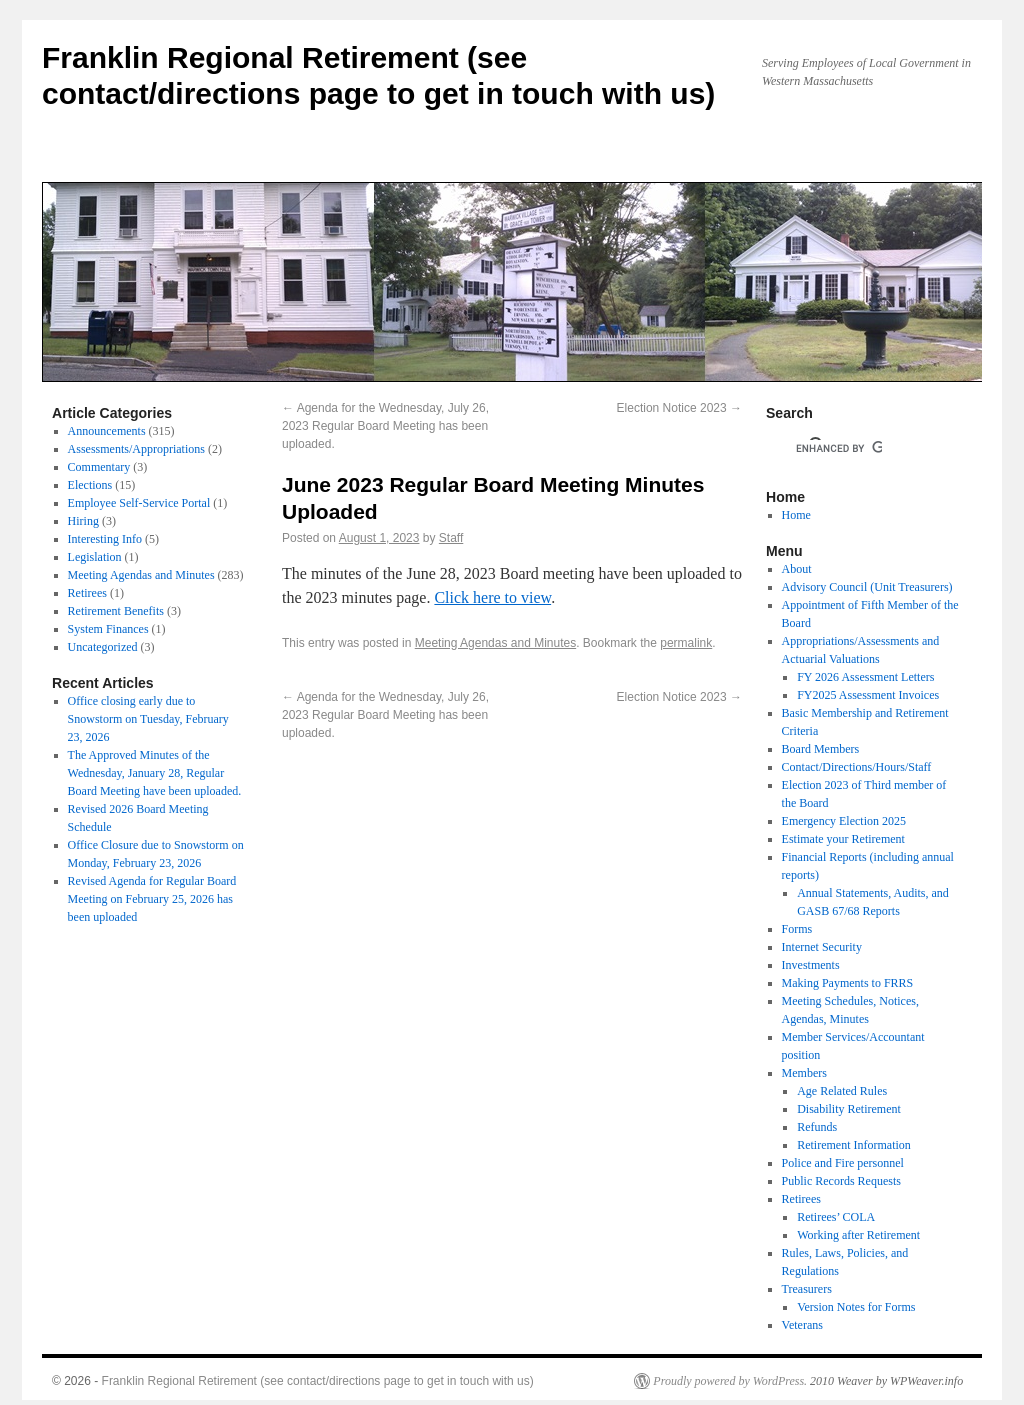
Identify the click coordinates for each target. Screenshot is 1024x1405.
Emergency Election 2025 (844, 821)
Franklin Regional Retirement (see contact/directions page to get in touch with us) (318, 1381)
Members (804, 1073)
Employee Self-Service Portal (139, 503)
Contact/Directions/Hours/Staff (857, 767)
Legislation (95, 557)
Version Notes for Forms (856, 1307)
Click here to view (492, 597)
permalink (686, 643)
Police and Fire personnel (843, 1163)
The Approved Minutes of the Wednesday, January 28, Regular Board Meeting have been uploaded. (155, 773)
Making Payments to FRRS (848, 983)
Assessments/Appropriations (136, 449)
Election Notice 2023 (679, 408)
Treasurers (807, 1289)
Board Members (821, 749)
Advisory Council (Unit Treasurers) (867, 587)
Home (796, 515)
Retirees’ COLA (836, 1217)
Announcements (107, 431)
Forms (797, 929)
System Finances (108, 629)
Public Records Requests (841, 1181)
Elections (90, 485)
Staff (451, 538)
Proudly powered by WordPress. (730, 1381)
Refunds (817, 1127)
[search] (839, 448)
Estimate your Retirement (843, 839)
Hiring (83, 521)
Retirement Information (854, 1145)
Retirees (87, 593)
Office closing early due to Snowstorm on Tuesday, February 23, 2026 (148, 719)
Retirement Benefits (116, 611)
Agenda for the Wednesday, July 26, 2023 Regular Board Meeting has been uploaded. (385, 426)
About (797, 569)
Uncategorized (103, 647)
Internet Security (822, 947)
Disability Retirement (849, 1109)
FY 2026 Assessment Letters (865, 677)
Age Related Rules (842, 1091)
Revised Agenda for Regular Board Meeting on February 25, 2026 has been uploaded (152, 899)
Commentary (99, 467)
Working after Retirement (858, 1235)
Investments (811, 965)
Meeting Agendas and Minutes (495, 643)
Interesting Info (105, 539)
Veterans (802, 1325)
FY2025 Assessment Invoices (868, 695)
